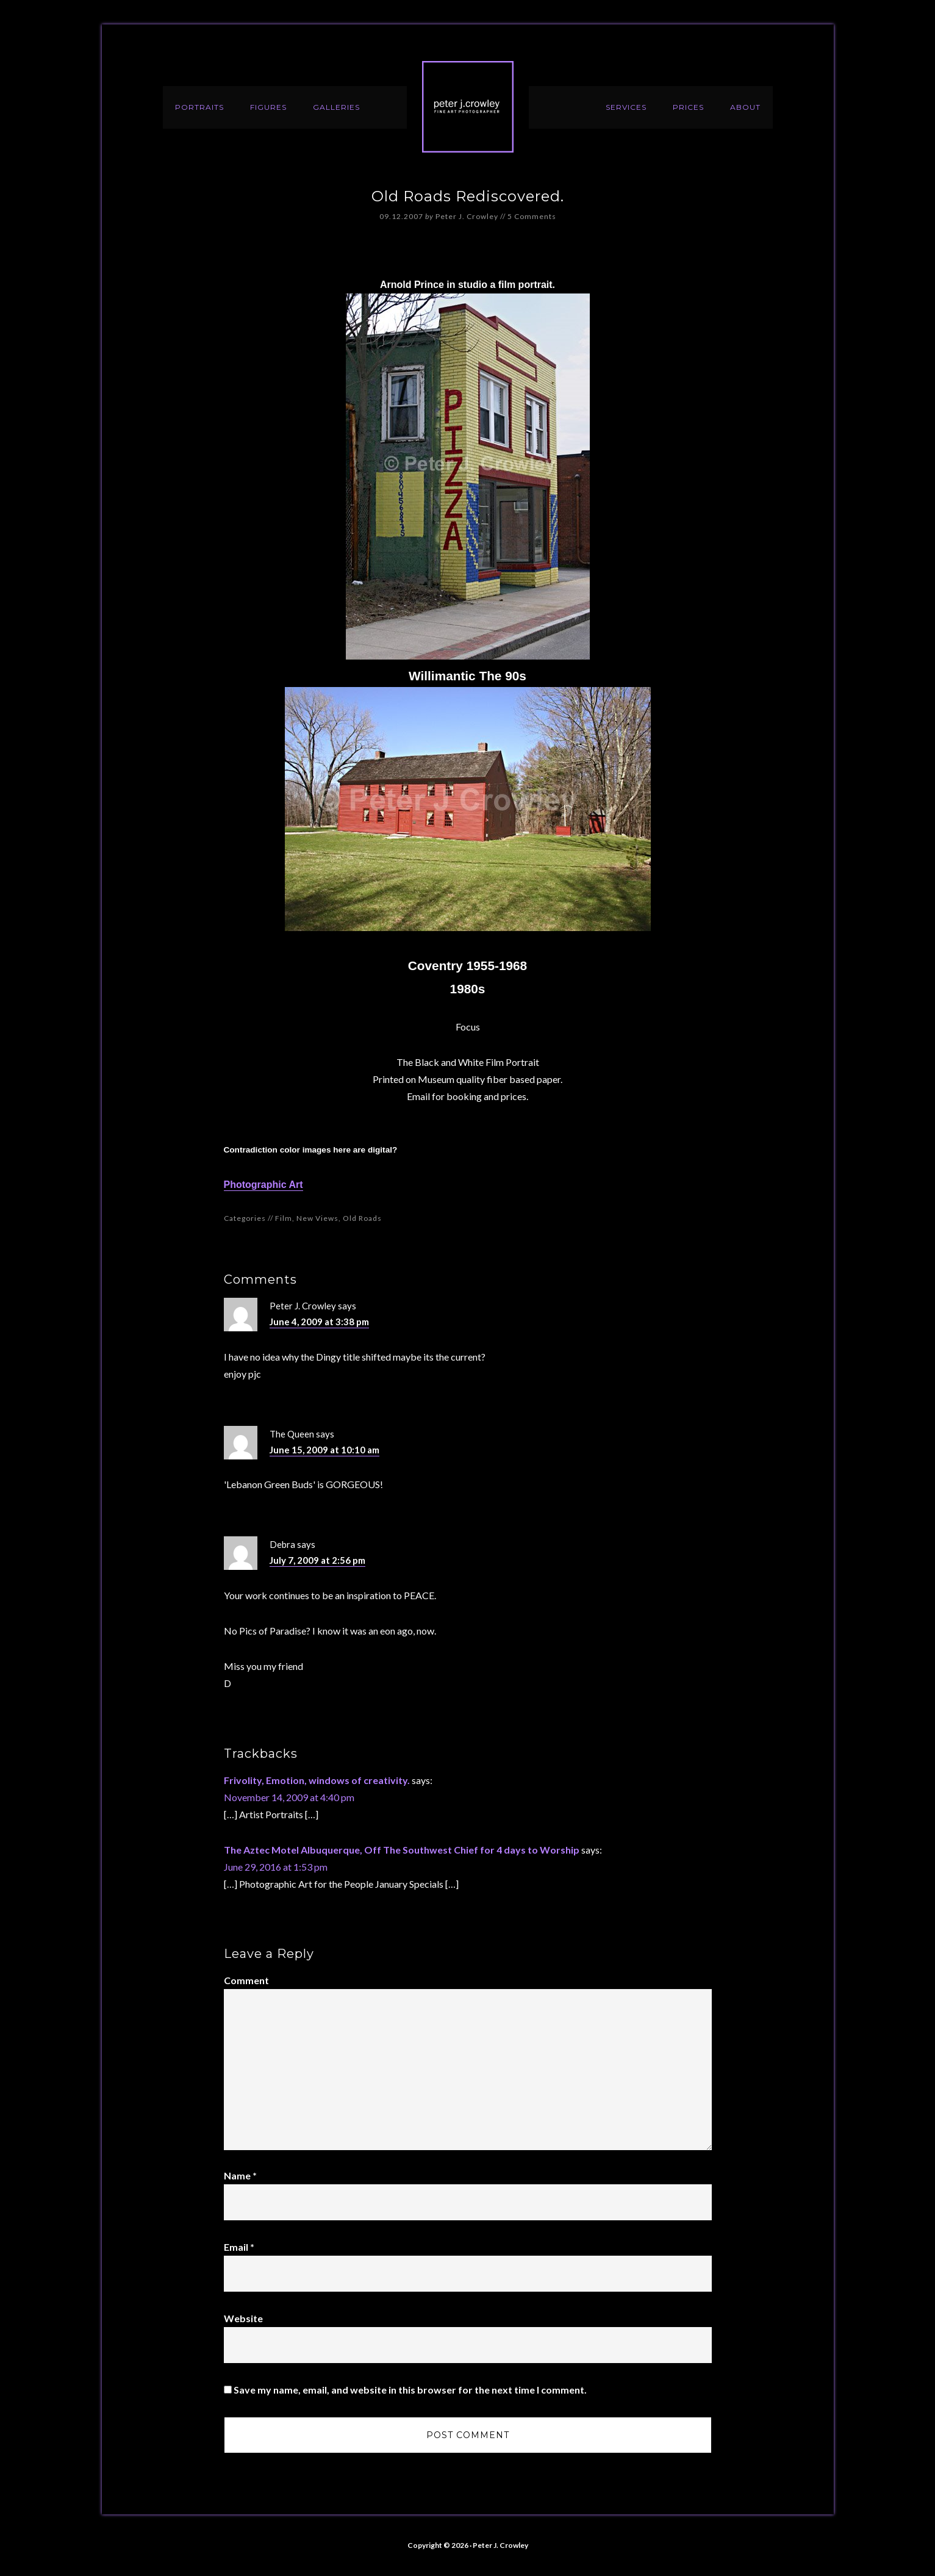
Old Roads (362, 1218)
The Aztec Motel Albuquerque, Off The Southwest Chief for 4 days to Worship (401, 1849)
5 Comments (531, 216)
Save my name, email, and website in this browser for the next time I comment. (410, 2389)
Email (239, 2247)
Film (283, 1218)
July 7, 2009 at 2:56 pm (317, 1560)
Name (240, 2175)
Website (243, 2318)
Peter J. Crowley (468, 107)
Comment (246, 1980)
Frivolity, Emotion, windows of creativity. (317, 1780)
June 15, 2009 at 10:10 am (324, 1449)
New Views (317, 1218)
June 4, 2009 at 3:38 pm (319, 1321)
